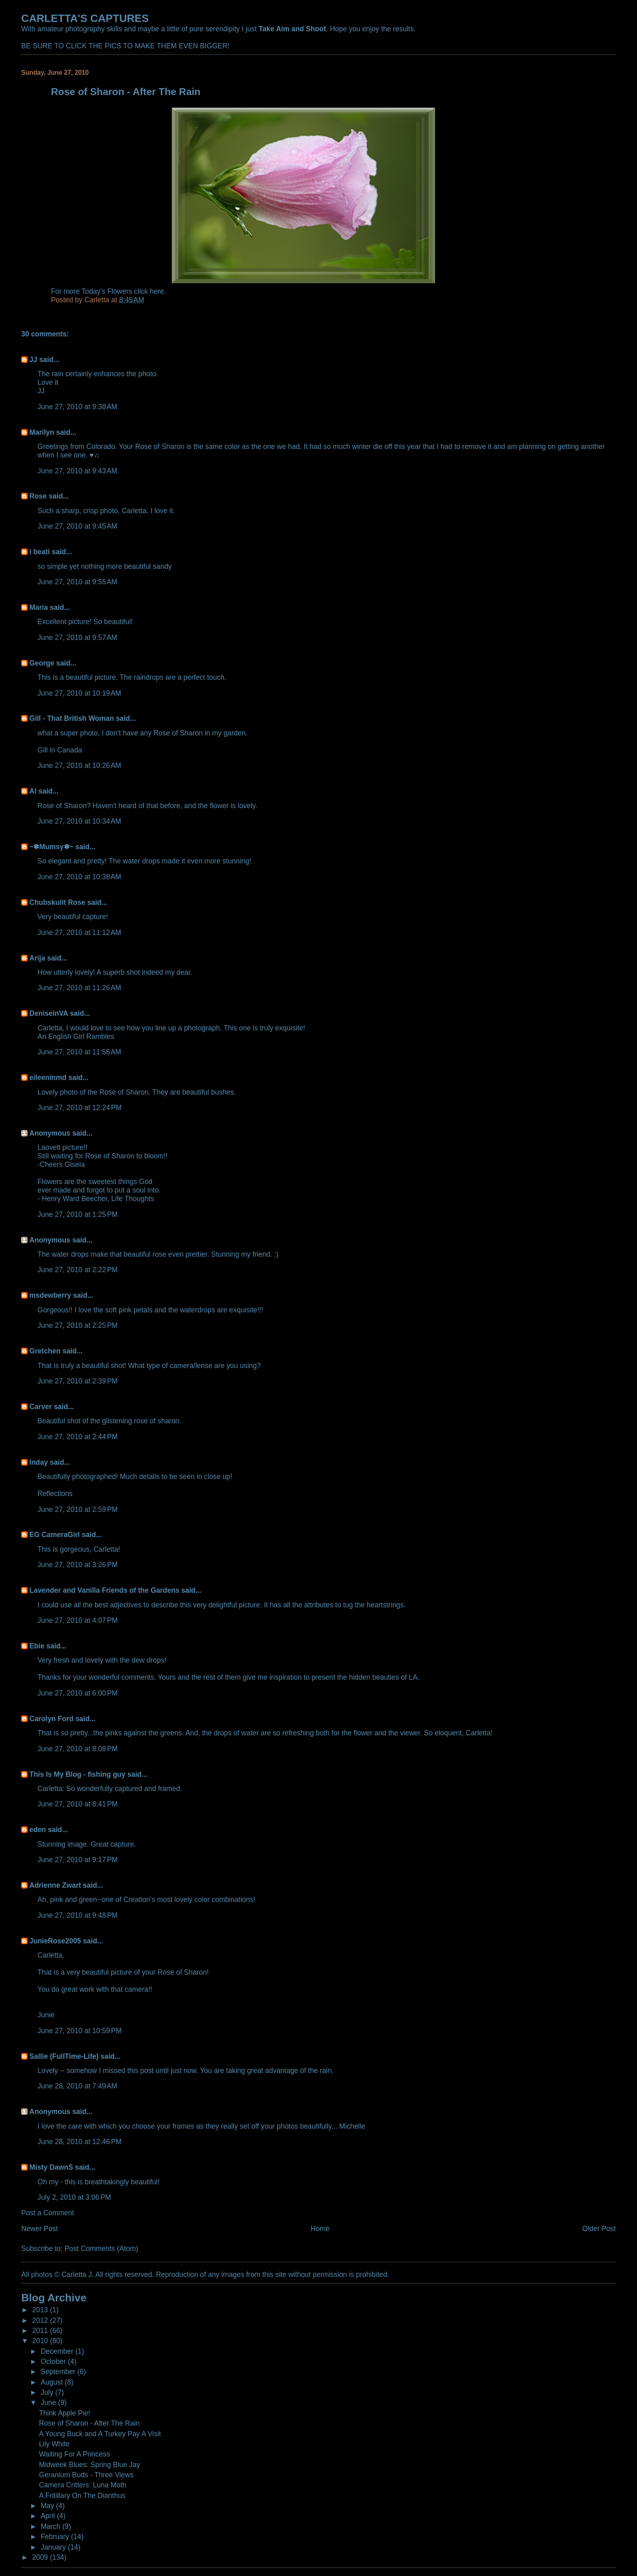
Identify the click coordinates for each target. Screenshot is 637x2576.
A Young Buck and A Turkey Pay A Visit (100, 2434)
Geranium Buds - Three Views (86, 2475)
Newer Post (39, 2229)
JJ (33, 360)
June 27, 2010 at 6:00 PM (77, 1693)
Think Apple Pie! (64, 2413)
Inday (38, 1462)
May (48, 2506)
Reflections (54, 1494)
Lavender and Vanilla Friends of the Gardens (104, 1590)
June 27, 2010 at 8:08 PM (77, 1749)
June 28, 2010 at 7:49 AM (77, 2086)
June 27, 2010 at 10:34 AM (79, 821)
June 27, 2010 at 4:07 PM (77, 1620)
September (59, 2372)
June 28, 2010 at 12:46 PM (79, 2142)
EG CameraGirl (54, 1535)
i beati (39, 552)
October (54, 2361)
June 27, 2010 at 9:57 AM (77, 637)
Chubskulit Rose (57, 902)
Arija (37, 958)
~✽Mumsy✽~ (51, 847)
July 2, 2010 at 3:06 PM (74, 2197)
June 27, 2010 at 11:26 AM (79, 988)
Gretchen (45, 1351)
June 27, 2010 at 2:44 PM (77, 1437)
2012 (41, 2320)
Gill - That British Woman (71, 718)
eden (37, 1830)
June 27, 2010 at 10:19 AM (79, 693)
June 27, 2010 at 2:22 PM (77, 1270)
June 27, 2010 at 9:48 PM (77, 1915)
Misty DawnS (51, 2167)
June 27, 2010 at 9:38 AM (77, 407)
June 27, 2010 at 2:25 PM (77, 1325)
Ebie (36, 1646)
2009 (41, 2557)
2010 (41, 2341)
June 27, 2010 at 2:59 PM (77, 1509)
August (53, 2382)
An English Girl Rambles (75, 1036)
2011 (41, 2331)
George (41, 663)
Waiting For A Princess (74, 2454)
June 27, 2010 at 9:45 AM (77, 526)
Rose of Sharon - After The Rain (89, 2423)
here (157, 291)
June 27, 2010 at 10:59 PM (79, 2031)
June (49, 2402)
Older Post (598, 2229)
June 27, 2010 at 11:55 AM (79, 1052)
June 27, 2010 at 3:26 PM (77, 1565)
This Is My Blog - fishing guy (77, 1774)
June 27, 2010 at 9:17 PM (77, 1860)
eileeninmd (47, 1077)
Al (32, 791)
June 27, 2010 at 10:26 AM (79, 765)
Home (320, 2229)
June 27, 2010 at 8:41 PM (77, 1804)
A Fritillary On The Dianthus (82, 2495)
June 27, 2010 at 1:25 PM (77, 1214)
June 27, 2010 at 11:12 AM (79, 932)
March (51, 2526)
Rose (38, 496)
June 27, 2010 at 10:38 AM (79, 877)
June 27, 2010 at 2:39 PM (77, 1381)
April (49, 2516)
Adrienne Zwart (55, 1885)
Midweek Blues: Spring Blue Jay (89, 2465)
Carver (40, 1407)
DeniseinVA (48, 1013)
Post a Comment (47, 2213)
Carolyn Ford (51, 1719)
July (48, 2392)
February (56, 2537)
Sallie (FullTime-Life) (63, 2056)
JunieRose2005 (55, 1941)
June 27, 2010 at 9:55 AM (77, 582)
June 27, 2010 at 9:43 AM (77, 471)
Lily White (54, 2444)
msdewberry (50, 1295)
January (54, 2547)
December (58, 2351)
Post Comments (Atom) (101, 2248)
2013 (41, 2310)
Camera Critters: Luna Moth (82, 2485)
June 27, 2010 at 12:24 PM (79, 1108)
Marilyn (41, 432)
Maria (38, 607)
